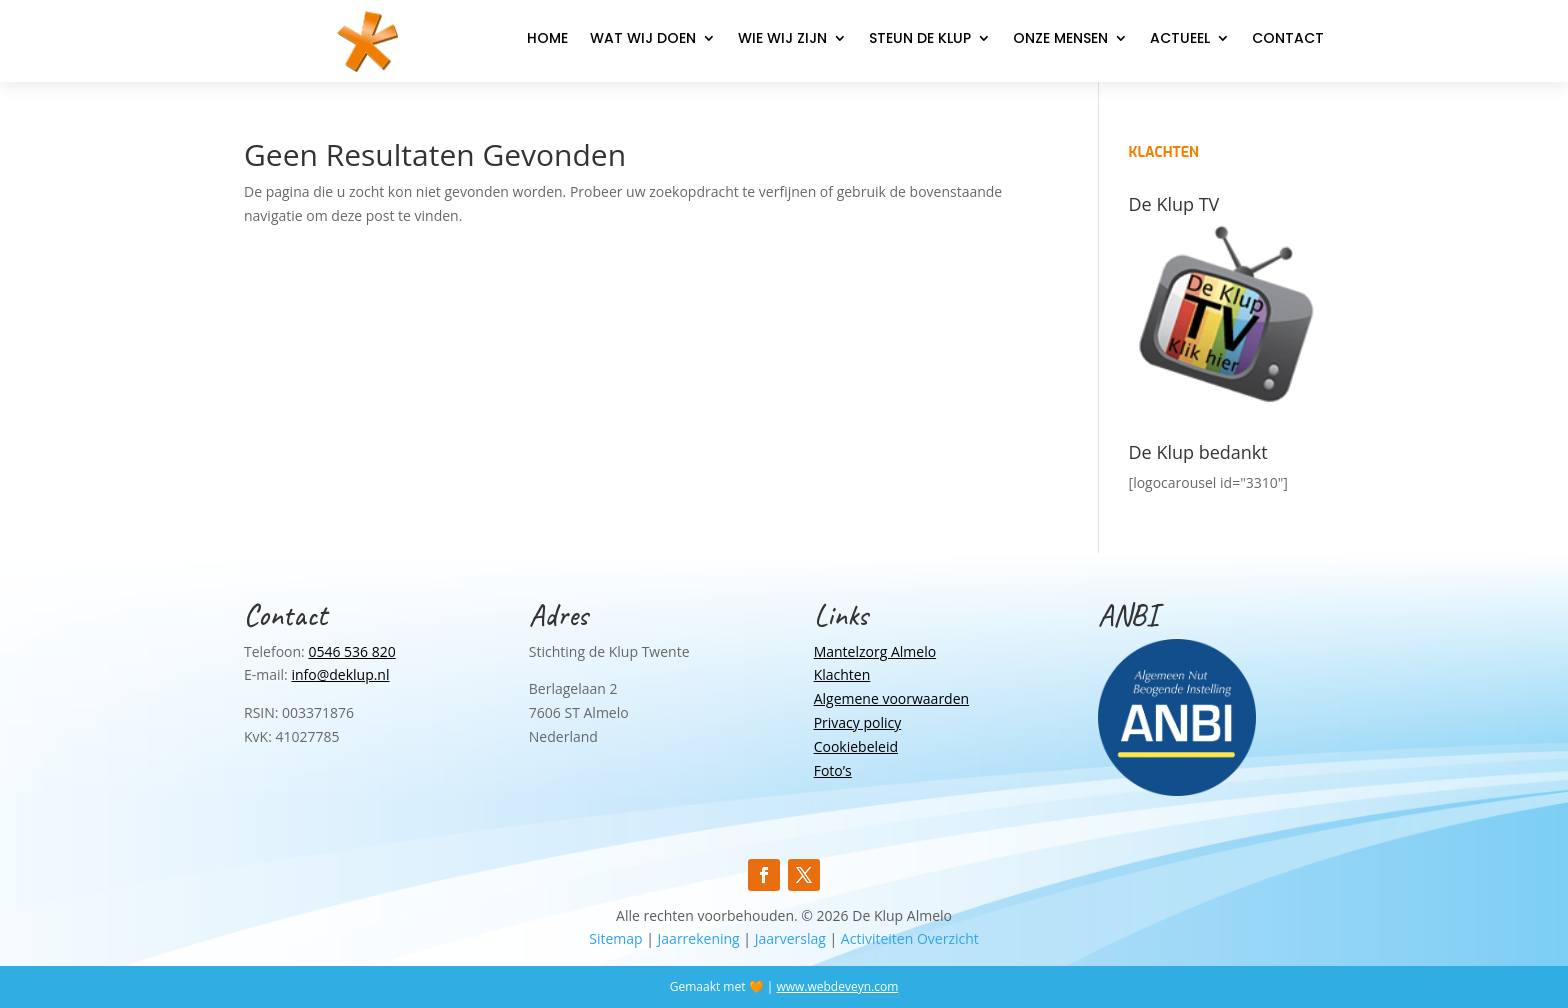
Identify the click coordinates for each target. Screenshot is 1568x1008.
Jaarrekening (699, 938)
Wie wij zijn (782, 39)
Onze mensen (1060, 39)
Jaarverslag (790, 938)
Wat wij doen (643, 39)
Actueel (1180, 39)
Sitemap (615, 938)
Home (547, 39)
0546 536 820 (351, 651)
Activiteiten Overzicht (910, 938)
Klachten (842, 674)
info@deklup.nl (340, 674)
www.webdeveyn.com (837, 986)
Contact (1288, 39)
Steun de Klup (920, 39)
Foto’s (833, 770)
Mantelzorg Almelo (875, 651)
